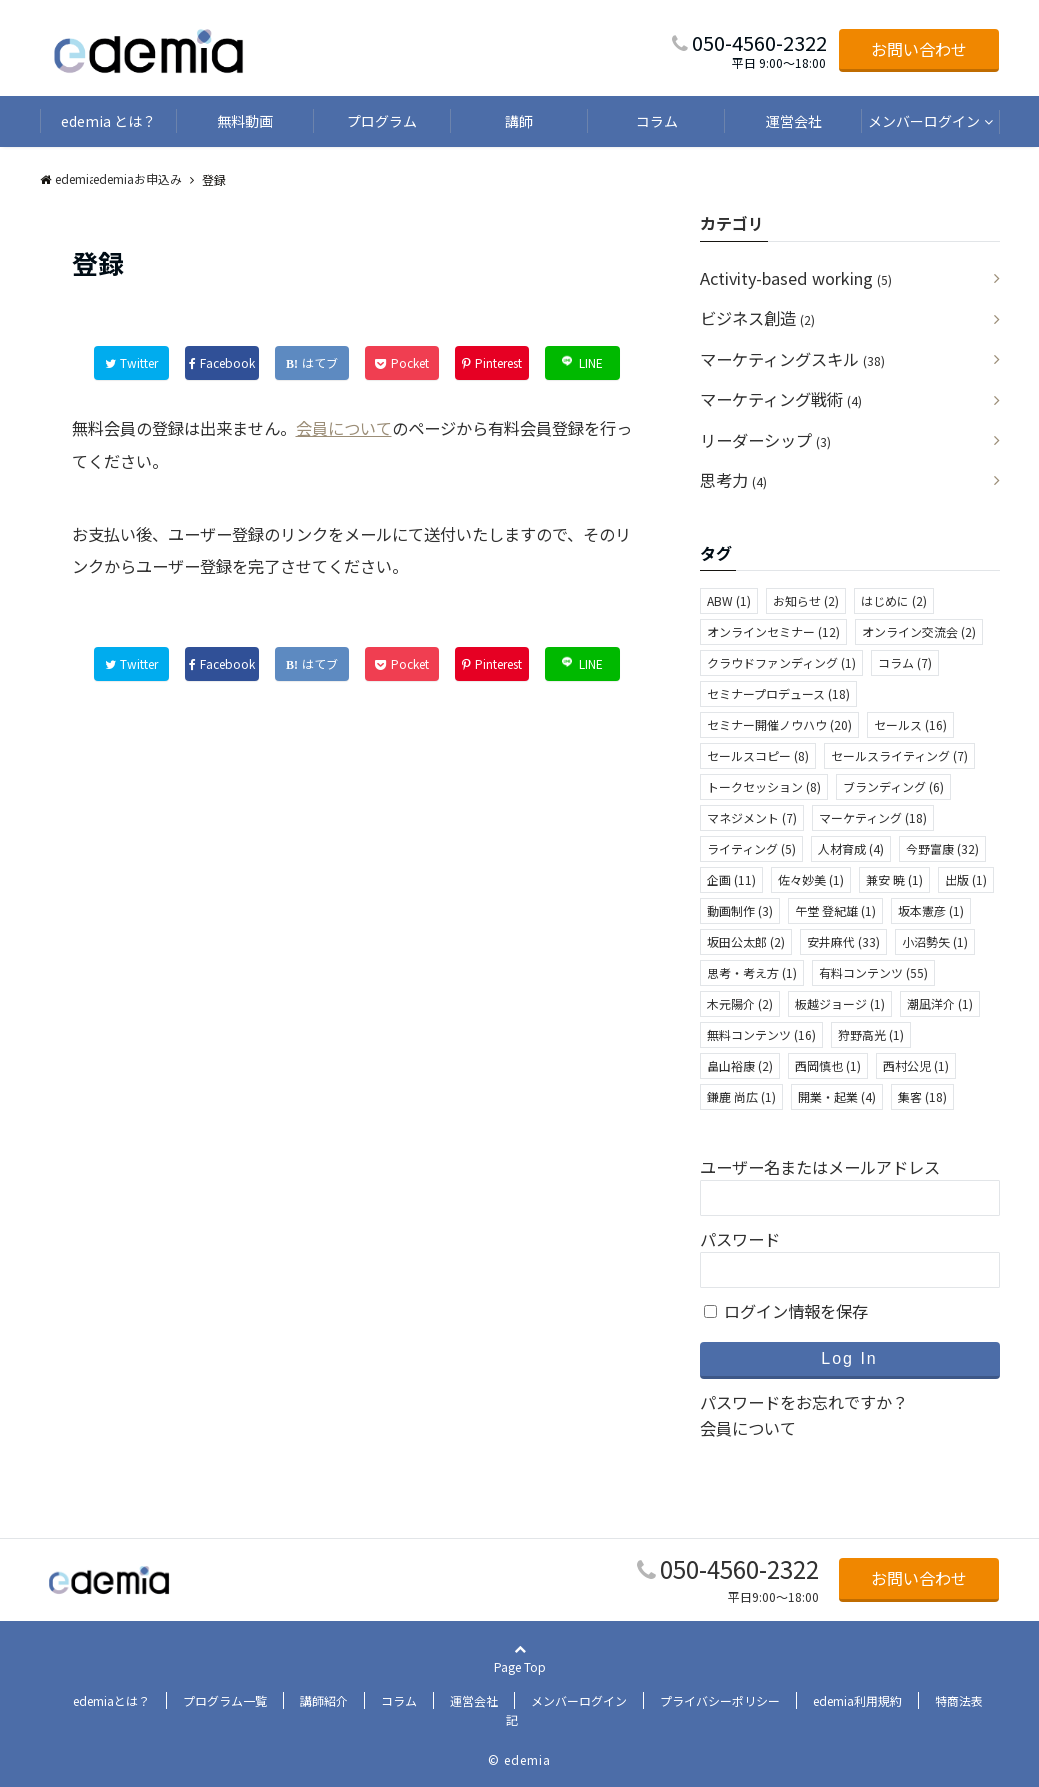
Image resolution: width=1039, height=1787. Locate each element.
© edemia (519, 1759)
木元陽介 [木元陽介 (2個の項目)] (740, 1003)
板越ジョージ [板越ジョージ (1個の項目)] (840, 1003)
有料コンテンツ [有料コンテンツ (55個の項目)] (873, 972)
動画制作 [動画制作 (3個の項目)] (740, 910)
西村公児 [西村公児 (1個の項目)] (916, 1065)
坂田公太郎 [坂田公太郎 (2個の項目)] (746, 941)
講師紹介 (324, 1700)
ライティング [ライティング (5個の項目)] (751, 848)
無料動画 (245, 121)
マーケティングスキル (792, 359)
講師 (519, 121)
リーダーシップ (765, 440)
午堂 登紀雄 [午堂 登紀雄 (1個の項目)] (835, 910)
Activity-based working (796, 278)
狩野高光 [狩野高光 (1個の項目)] (871, 1034)
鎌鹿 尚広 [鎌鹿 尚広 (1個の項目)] (741, 1096)
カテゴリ (732, 223)
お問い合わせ (919, 49)
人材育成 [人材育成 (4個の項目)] (851, 848)
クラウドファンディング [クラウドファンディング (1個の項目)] (781, 662)
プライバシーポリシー (720, 1700)
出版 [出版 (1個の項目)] (966, 879)
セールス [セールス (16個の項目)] (910, 724)
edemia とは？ (108, 121)
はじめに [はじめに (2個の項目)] (894, 600)
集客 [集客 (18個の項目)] (922, 1096)
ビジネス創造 (757, 318)
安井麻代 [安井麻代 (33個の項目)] (843, 941)
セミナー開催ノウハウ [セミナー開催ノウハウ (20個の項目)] (779, 724)
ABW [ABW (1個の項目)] (729, 600)
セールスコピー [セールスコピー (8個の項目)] (758, 755)
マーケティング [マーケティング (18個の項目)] (873, 817)
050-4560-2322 (739, 1568)
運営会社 (794, 121)
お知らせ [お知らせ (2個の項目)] (806, 600)
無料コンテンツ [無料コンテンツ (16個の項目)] (761, 1034)
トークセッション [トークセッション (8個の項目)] (764, 786)
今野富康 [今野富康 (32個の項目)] (942, 848)
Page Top (520, 1684)
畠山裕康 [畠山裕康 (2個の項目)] (740, 1065)
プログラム (382, 121)
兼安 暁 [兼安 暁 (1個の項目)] (894, 879)
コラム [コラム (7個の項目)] (905, 662)
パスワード (740, 1239)
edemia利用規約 (857, 1700)
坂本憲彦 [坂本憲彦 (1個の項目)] (931, 910)
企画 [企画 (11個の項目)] (731, 879)
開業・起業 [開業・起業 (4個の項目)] (837, 1096)
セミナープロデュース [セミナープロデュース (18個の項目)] (778, 693)
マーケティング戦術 (781, 399)
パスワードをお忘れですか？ (804, 1402)
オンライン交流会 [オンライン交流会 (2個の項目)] (919, 631)
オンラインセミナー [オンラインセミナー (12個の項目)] (773, 631)
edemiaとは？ (111, 1700)
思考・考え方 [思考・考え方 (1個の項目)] (752, 972)
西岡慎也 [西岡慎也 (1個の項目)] (828, 1065)
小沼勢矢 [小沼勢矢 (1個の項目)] (935, 941)
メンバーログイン (924, 121)
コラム (657, 121)
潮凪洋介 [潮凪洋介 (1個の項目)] (940, 1003)
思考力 (733, 480)
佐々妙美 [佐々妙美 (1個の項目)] (811, 879)
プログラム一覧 (225, 1700)
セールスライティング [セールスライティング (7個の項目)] (899, 755)
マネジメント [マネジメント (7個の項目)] (752, 817)
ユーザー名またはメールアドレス (820, 1167)
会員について (344, 428)
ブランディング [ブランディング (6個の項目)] (893, 786)
